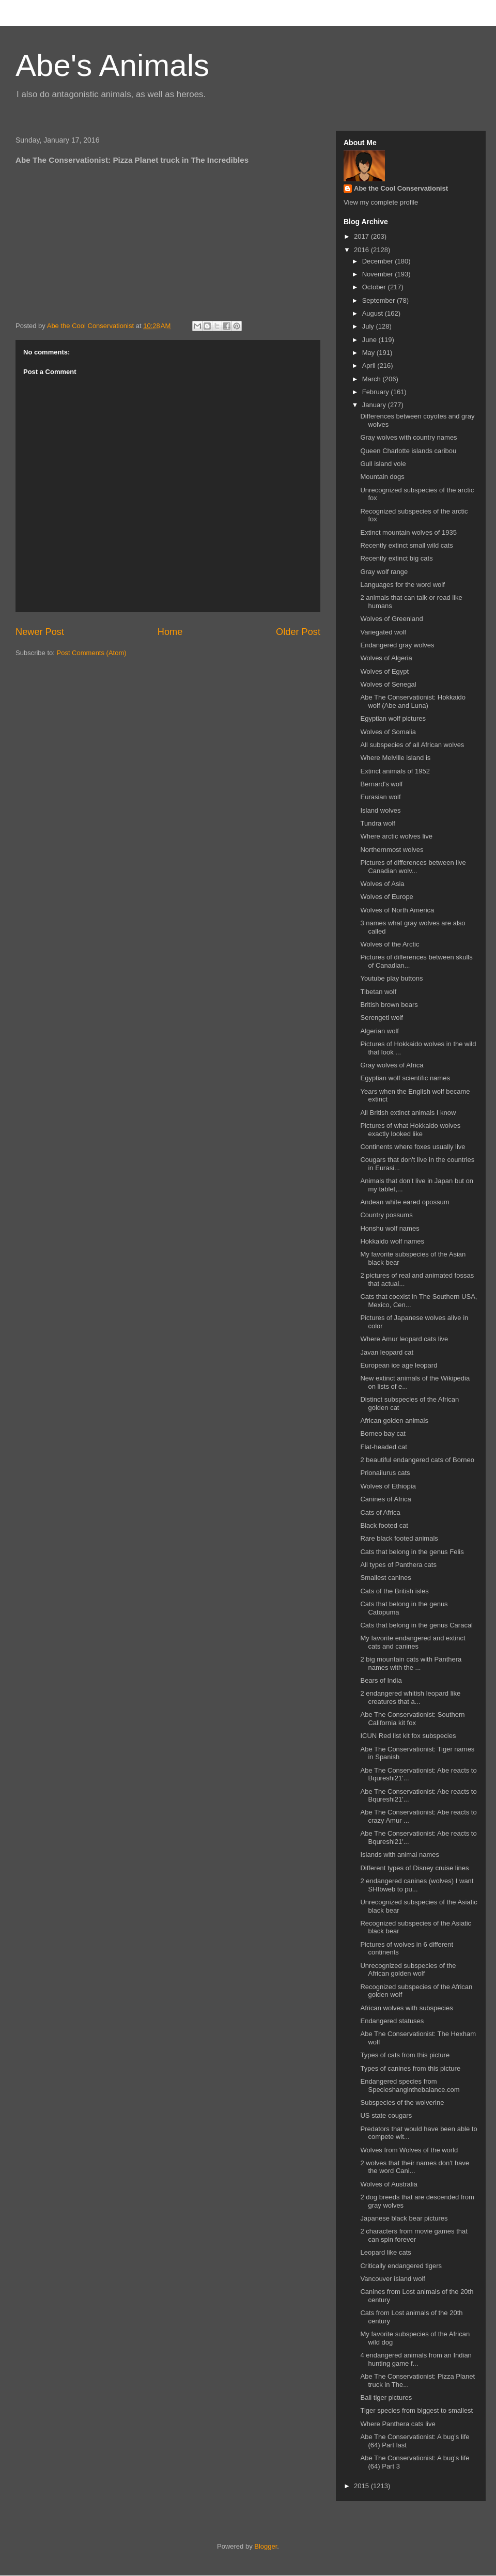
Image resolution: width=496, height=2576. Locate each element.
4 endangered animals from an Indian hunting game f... (415, 2359)
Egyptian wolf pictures (392, 718)
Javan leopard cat (386, 1352)
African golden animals (394, 1420)
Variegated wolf (383, 632)
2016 (362, 250)
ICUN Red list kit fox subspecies (408, 1736)
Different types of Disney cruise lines (414, 1868)
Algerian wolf (379, 1031)
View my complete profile (381, 202)
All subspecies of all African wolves (412, 745)
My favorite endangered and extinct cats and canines (412, 1642)
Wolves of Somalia (387, 732)
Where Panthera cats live (397, 2424)
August (373, 313)
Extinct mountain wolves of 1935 (408, 532)
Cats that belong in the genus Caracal (416, 1625)
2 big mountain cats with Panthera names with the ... (410, 1663)
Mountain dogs (382, 476)
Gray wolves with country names (408, 437)
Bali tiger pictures (386, 2397)
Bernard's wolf (381, 784)
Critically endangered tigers (401, 2266)
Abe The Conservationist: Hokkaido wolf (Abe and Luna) (413, 701)
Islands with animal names (399, 1854)
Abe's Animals (112, 65)
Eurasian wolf (380, 797)
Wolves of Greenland (391, 619)
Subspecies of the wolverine (402, 2102)
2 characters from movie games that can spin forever (413, 2235)
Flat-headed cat (383, 1447)
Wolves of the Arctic (389, 944)
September (379, 300)
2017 (362, 236)
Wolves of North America (397, 910)
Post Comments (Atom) (92, 653)
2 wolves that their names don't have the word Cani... (414, 2167)
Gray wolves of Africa (391, 1065)
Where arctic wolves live (396, 836)
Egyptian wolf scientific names (405, 1078)
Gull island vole (383, 464)
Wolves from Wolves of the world (409, 2150)
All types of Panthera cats (398, 1565)
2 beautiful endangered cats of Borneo (417, 1460)
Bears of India (380, 1680)
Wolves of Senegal (388, 684)
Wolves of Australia (388, 2184)
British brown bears (388, 1004)
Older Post (298, 632)
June (370, 340)
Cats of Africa (380, 1512)
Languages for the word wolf (402, 584)
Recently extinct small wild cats (406, 545)
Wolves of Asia (382, 884)
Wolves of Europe (386, 897)
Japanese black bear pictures (403, 2218)
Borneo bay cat (382, 1433)
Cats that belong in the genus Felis (411, 1552)
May (369, 352)
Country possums (386, 1215)
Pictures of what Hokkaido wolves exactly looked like (410, 1130)
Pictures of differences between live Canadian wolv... (413, 867)
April (370, 365)
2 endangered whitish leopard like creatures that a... (410, 1697)
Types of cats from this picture (405, 2055)
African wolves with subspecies (406, 2008)
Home (170, 632)
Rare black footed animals (399, 1538)
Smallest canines (385, 1577)
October (375, 287)
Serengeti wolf (381, 1017)
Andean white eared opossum (404, 1202)
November (378, 274)
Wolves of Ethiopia (387, 1486)
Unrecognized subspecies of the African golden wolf (408, 1970)
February (376, 392)
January (375, 405)
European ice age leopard (398, 1365)
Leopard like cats (385, 2252)
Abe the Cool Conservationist (401, 188)
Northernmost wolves (391, 850)
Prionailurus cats (385, 1473)
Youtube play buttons (391, 978)
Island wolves (380, 810)
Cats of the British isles (394, 1591)
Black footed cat (384, 1525)
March (372, 379)
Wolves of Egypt (384, 671)
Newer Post (40, 632)
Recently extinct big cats (396, 558)
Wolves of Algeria (386, 658)
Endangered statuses (392, 2021)
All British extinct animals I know (408, 1112)
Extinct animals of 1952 (394, 771)
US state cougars (386, 2115)
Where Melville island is (395, 758)
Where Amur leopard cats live (404, 1339)
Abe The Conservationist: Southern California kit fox (412, 1719)
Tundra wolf (377, 823)
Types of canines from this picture (410, 2068)
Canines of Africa (385, 1499)
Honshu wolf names (389, 1228)
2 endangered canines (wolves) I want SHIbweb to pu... (416, 1885)
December (378, 261)
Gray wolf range (384, 572)
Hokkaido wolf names (392, 1241)
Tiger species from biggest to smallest (416, 2410)
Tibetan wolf (378, 992)
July (369, 326)
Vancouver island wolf (392, 2279)
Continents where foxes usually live (412, 1147)
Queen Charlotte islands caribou (408, 451)
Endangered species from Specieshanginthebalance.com (409, 2085)
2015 (362, 2486)
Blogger (265, 2546)
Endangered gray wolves (397, 645)
